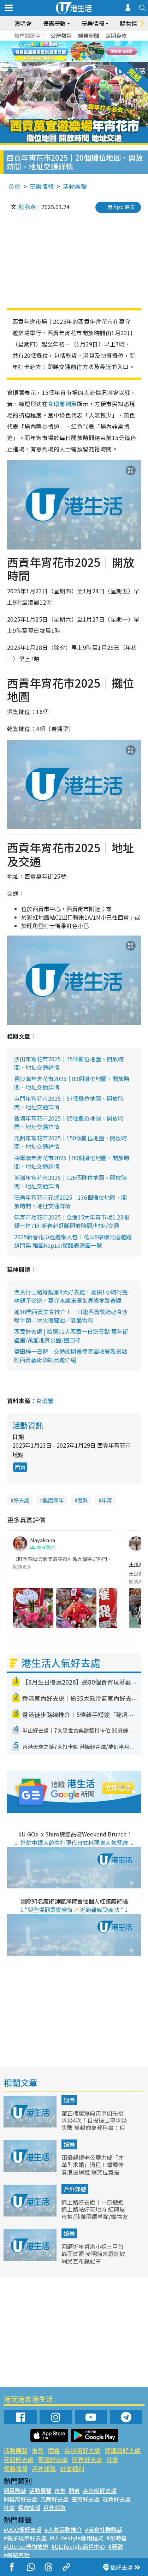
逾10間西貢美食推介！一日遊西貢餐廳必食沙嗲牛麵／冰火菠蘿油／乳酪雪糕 (71, 1315)
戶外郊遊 (75, 2189)
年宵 (106, 1500)
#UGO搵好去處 (23, 2529)
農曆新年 (53, 1500)
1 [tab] (65, 60)
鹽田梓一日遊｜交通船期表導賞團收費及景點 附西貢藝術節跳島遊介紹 (70, 1355)
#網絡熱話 (17, 2555)
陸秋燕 (27, 206)
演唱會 (22, 23)
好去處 (21, 1500)
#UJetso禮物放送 (26, 2546)
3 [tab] (79, 60)
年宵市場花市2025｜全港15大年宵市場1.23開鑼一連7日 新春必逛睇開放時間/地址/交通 (71, 1221)
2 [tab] (72, 60)
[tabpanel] (74, 51)
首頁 (14, 186)
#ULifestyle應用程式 (76, 2538)
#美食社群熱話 (103, 2529)
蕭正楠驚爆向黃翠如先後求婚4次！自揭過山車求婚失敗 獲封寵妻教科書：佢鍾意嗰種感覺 (94, 2124)
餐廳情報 (16, 2468)
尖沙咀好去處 (82, 2450)
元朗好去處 (19, 2459)
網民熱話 (15, 2490)
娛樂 (69, 2100)
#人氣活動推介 (63, 2529)
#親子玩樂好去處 (25, 2538)
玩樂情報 (93, 23)
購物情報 (131, 23)
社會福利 (72, 2468)
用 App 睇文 (121, 206)
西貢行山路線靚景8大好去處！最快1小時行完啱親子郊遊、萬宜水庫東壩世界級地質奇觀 (71, 1296)
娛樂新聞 (88, 35)
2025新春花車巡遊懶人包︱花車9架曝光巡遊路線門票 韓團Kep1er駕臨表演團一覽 (73, 1241)
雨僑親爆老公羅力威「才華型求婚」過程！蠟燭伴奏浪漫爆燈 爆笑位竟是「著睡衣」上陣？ (92, 2168)
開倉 (54, 2450)
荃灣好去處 (53, 2459)
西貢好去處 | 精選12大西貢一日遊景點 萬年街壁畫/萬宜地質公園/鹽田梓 (71, 1335)
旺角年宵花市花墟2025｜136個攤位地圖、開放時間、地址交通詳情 (70, 1201)
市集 (38, 2450)
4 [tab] (86, 60)
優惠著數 (54, 23)
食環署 (44, 1400)
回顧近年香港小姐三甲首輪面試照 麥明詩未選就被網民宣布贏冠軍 (93, 2254)
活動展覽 (75, 186)
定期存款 (116, 35)
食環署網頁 (62, 403)
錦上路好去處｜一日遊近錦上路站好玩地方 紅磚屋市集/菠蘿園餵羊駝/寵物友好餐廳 (94, 2213)
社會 (112, 2459)
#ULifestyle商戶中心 (78, 2546)
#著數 (115, 2546)
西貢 (20, 1467)
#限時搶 (116, 2538)
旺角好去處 (87, 2459)
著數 (82, 1500)
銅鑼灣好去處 (123, 2450)
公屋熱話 (61, 35)
